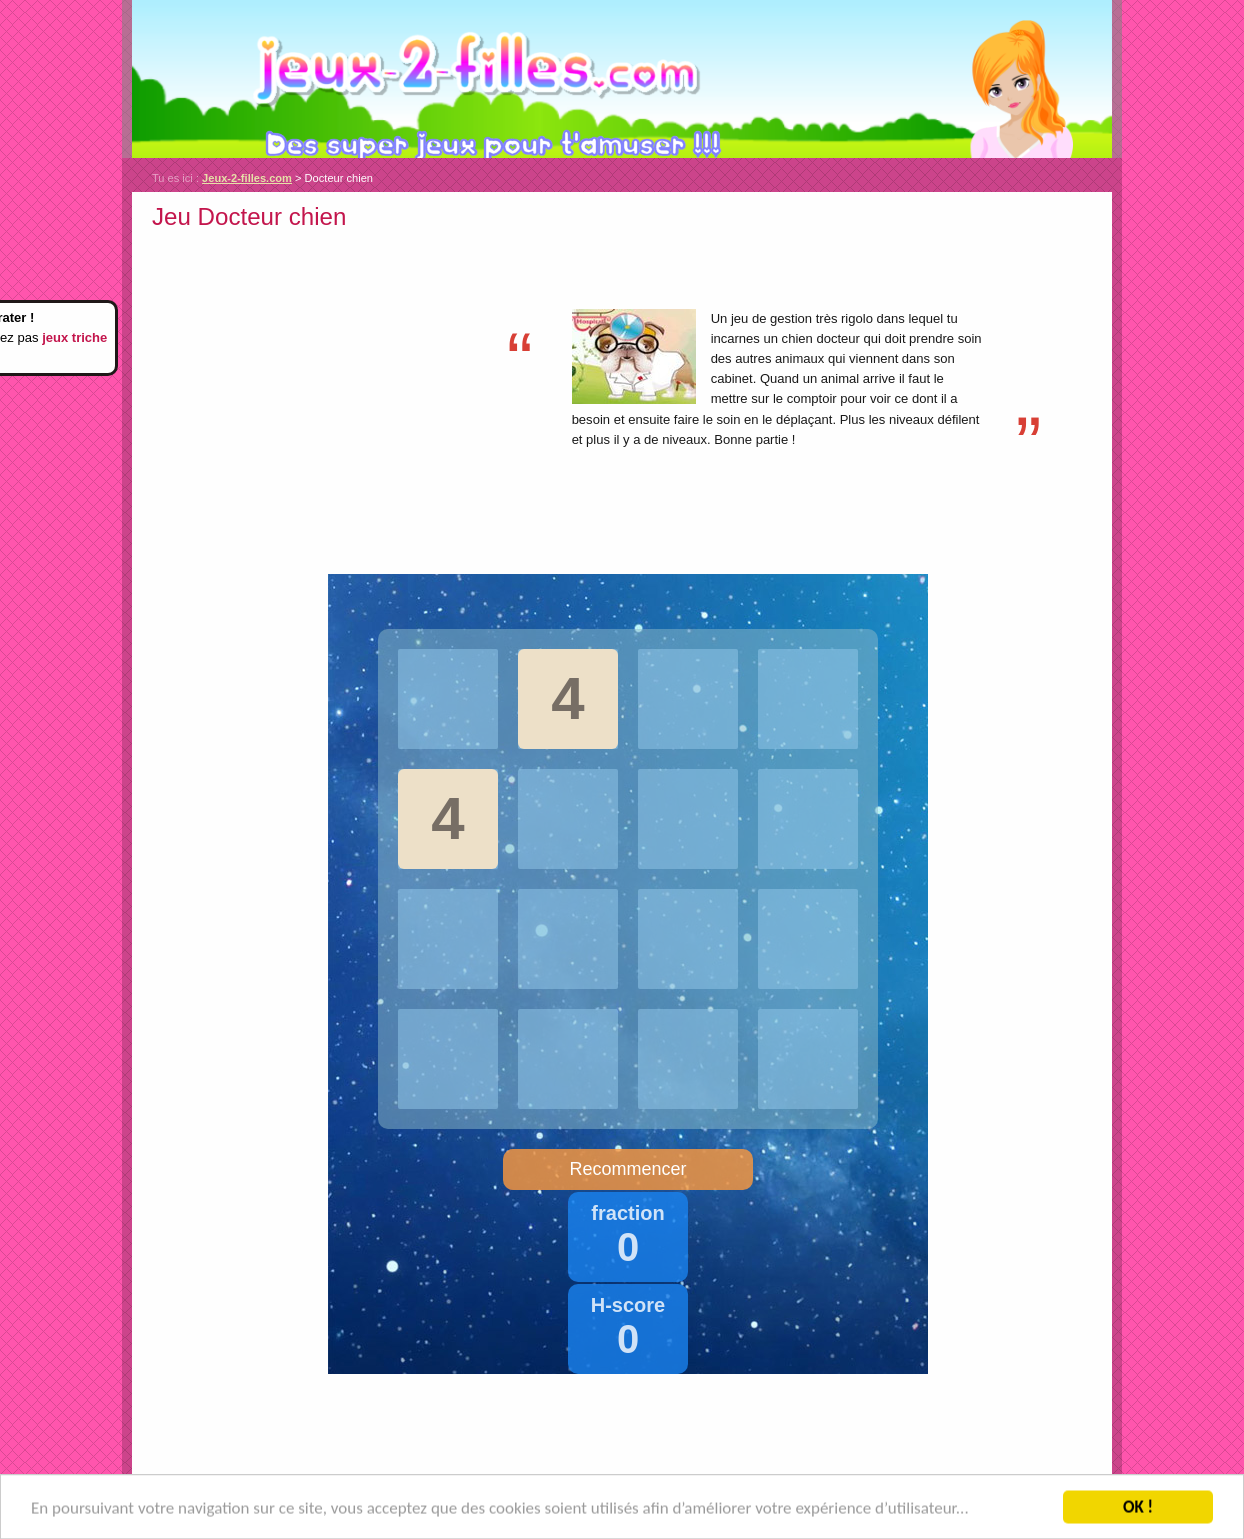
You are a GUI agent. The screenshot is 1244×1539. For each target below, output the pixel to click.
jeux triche (74, 337)
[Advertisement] (320, 377)
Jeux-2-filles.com (622, 79)
